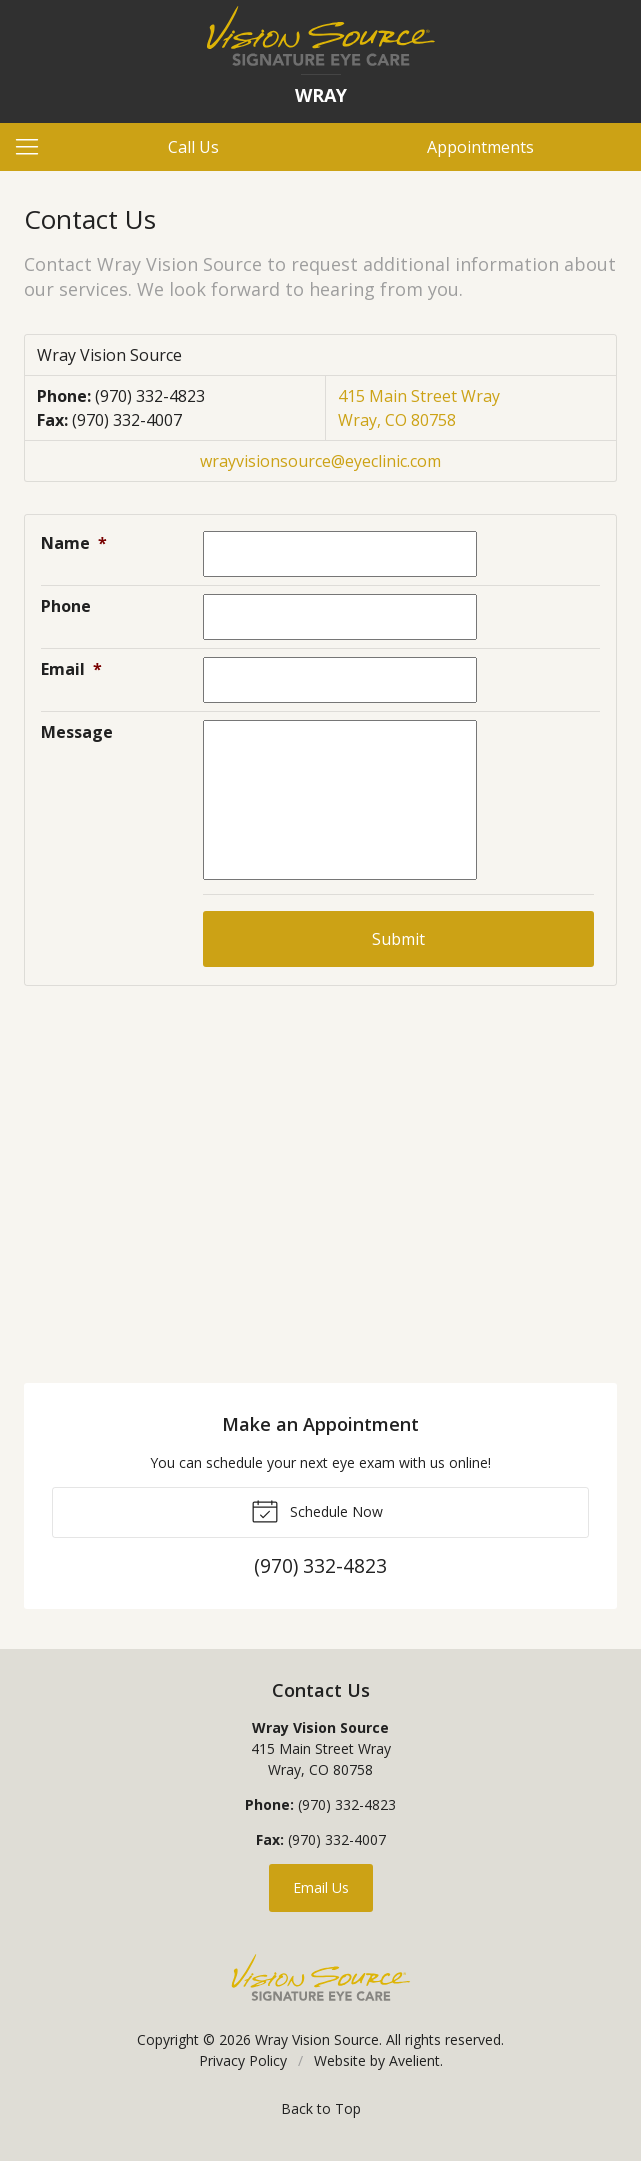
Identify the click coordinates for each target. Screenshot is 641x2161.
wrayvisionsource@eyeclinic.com (320, 461)
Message (77, 732)
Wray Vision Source (317, 2039)
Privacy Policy (243, 2060)
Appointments (480, 147)
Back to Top (321, 2108)
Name (74, 543)
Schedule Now (317, 1510)
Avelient (414, 2060)
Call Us (193, 147)
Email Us (321, 1887)
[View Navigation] (34, 147)
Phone (66, 606)
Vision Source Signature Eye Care (321, 1977)
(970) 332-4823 (150, 396)
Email (71, 669)
